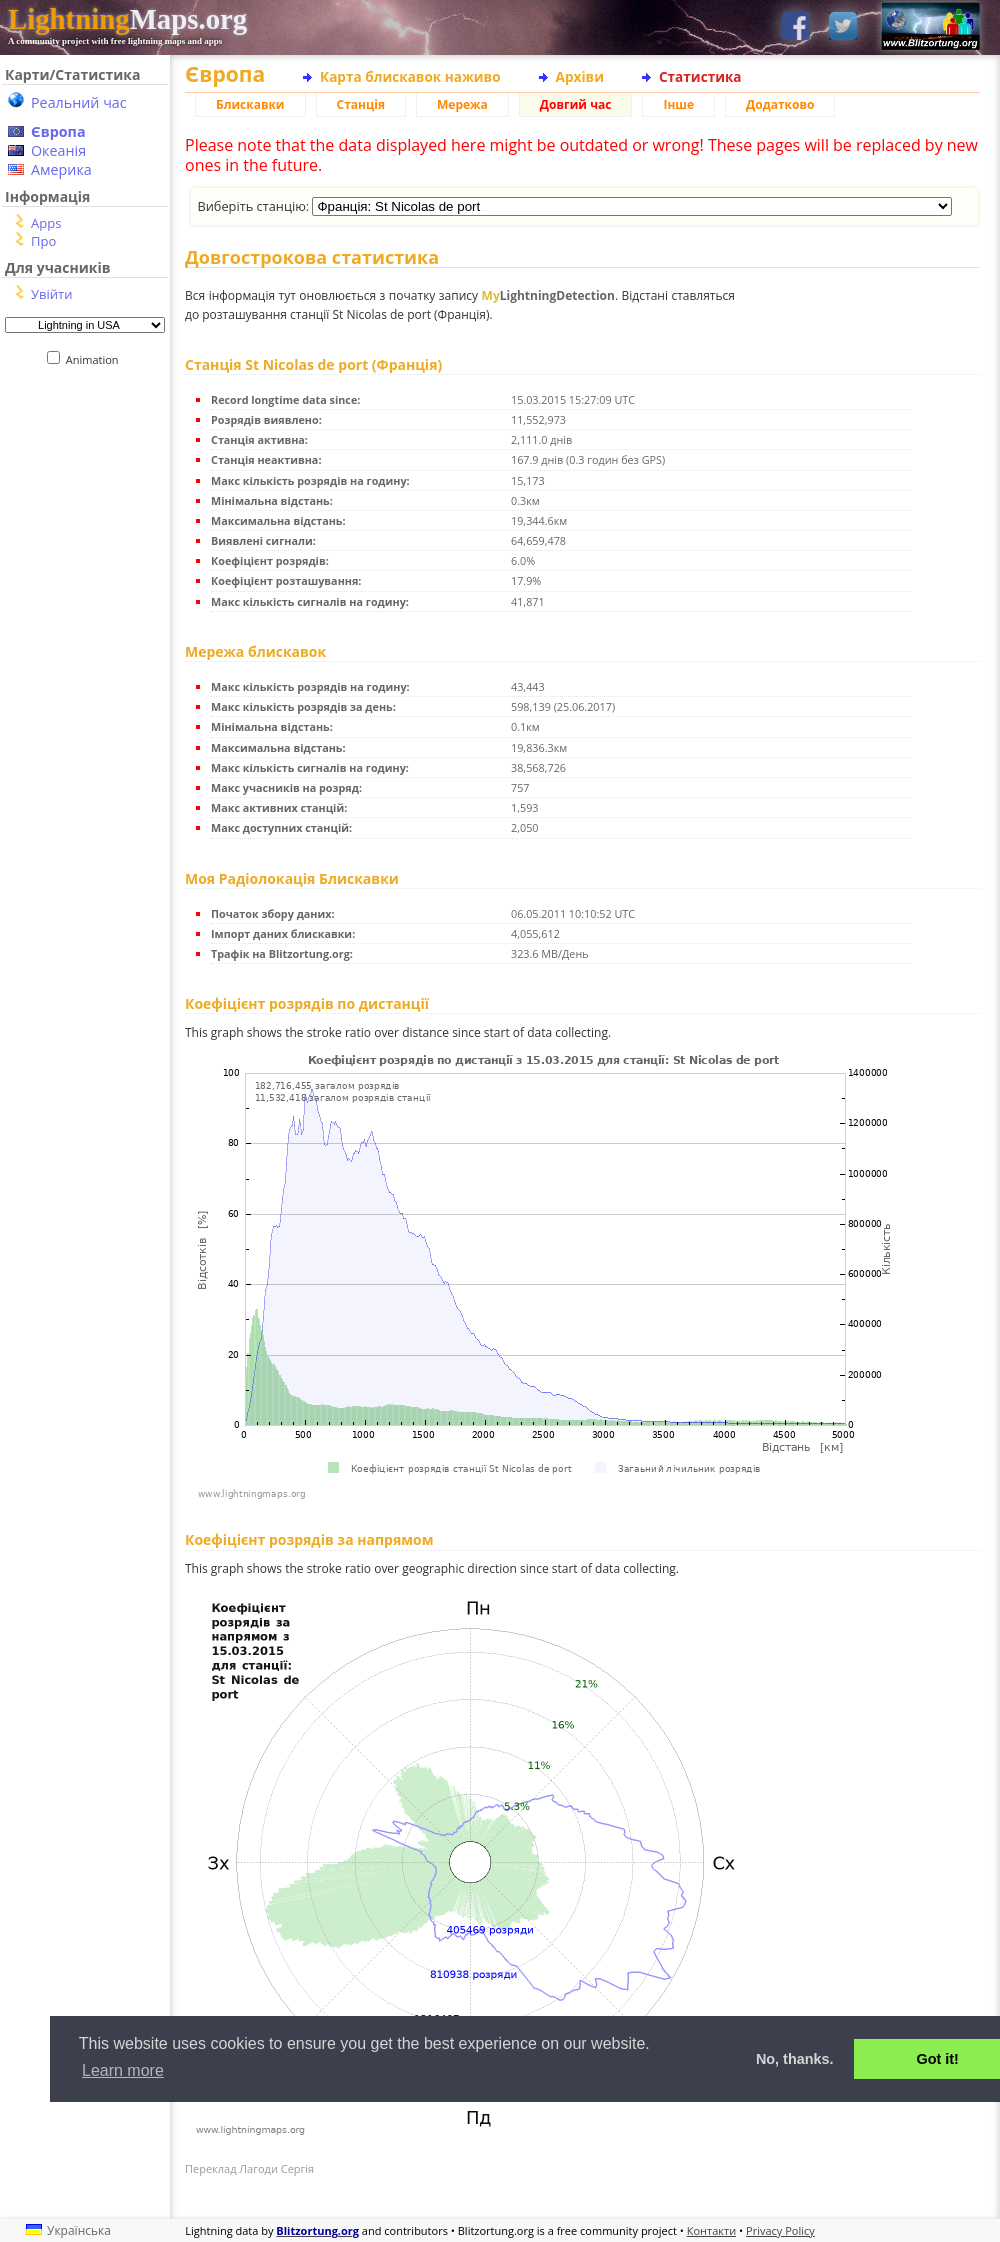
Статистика (700, 76)
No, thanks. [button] (795, 2059)
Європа (58, 131)
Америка (61, 169)
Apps (46, 223)
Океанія (58, 150)
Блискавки (250, 104)
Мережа (462, 104)
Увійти (51, 294)
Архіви (580, 76)
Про (43, 241)
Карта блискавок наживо (410, 76)
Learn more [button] (123, 2070)
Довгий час (576, 104)
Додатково (780, 104)
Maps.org (127, 19)
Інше (678, 104)
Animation (96, 359)
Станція (361, 104)
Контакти (711, 2230)
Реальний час (79, 102)
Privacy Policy (780, 2230)
